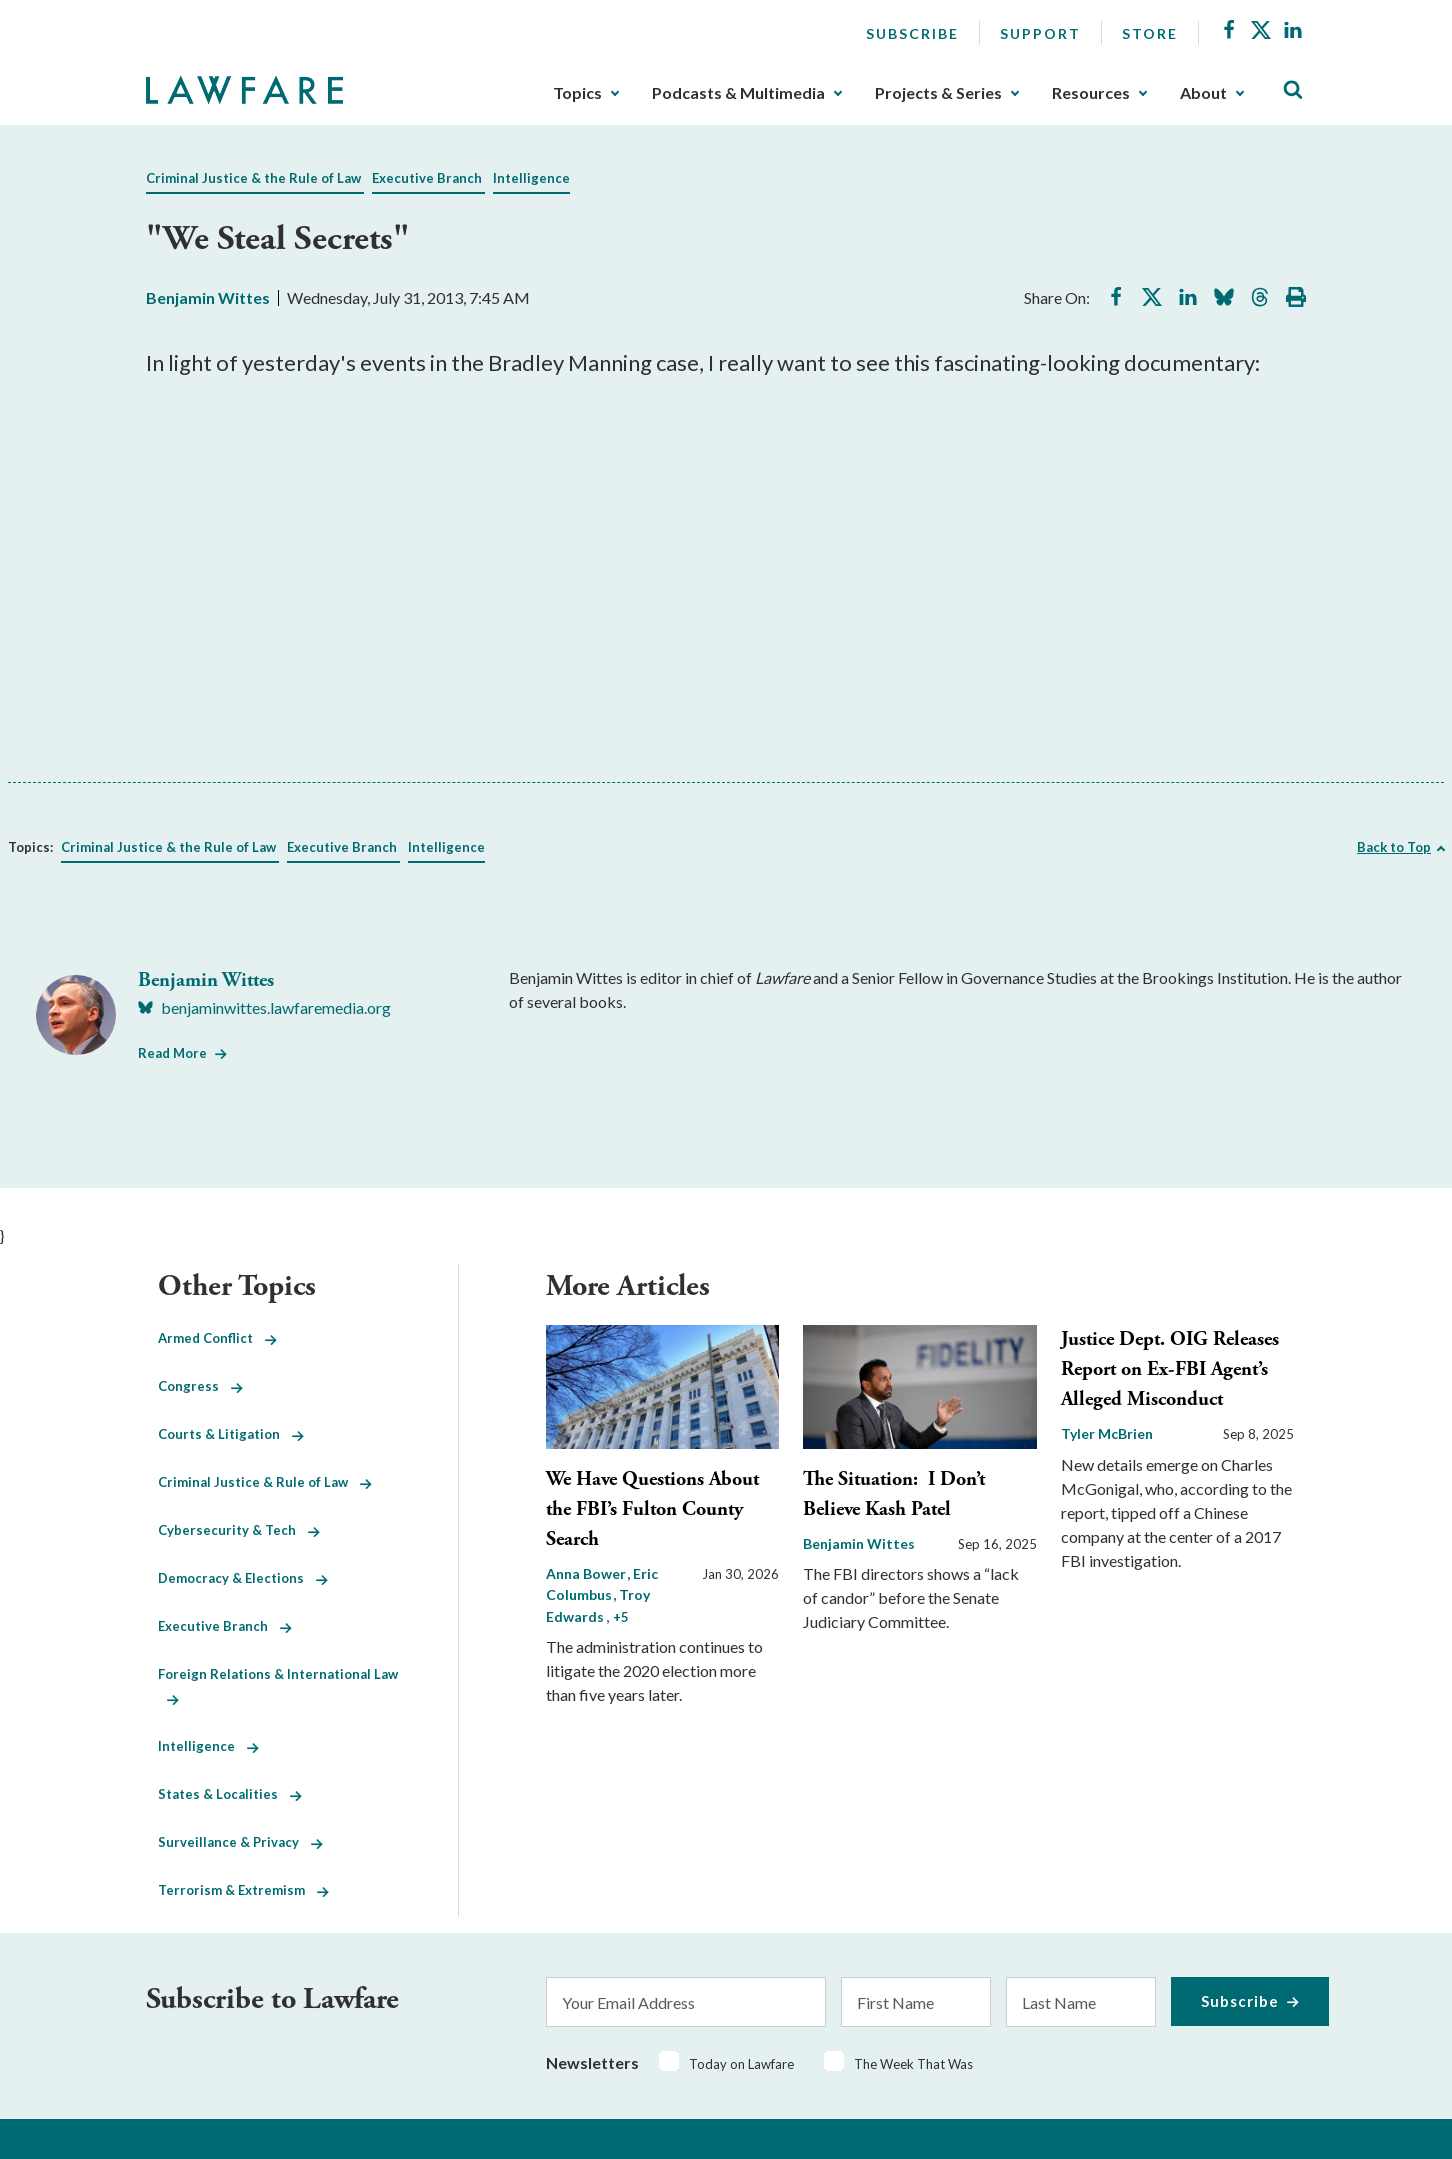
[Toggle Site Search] (1293, 90)
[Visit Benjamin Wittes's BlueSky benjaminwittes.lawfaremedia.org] (264, 1008)
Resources (1091, 93)
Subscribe (912, 33)
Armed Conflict (217, 1338)
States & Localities (230, 1794)
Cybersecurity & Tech (239, 1530)
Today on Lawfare (741, 2064)
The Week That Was (913, 2064)
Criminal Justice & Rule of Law (265, 1482)
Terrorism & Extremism (243, 1890)
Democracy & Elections (243, 1578)
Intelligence (531, 178)
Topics (577, 93)
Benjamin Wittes (208, 297)
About (1203, 93)
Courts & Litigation (231, 1434)
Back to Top (1394, 847)
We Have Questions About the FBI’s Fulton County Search (652, 1509)
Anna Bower (587, 1573)
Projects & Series (938, 93)
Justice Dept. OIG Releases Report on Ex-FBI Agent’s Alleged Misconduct (1170, 1369)
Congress (200, 1386)
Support (1040, 33)
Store (1150, 33)
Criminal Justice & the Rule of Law (253, 178)
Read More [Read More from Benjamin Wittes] (172, 1053)
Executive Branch (427, 178)
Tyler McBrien (1107, 1433)
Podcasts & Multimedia (738, 93)
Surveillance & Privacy (240, 1842)
